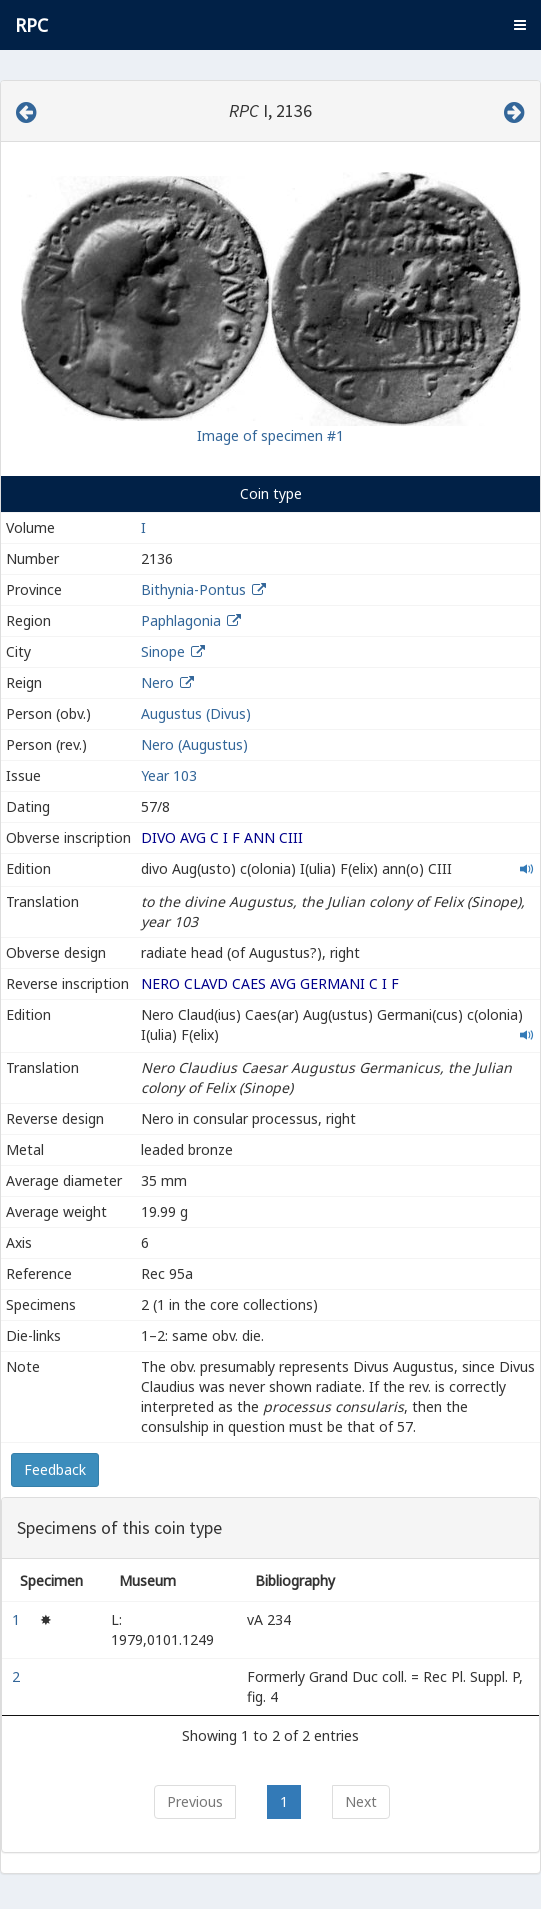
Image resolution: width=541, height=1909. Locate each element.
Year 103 (169, 775)
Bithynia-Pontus (193, 589)
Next (361, 1801)
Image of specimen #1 (270, 435)
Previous (195, 1801)
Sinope (163, 651)
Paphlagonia (181, 620)
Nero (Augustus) (194, 744)
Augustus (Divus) (196, 713)
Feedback (55, 1469)
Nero (157, 682)
